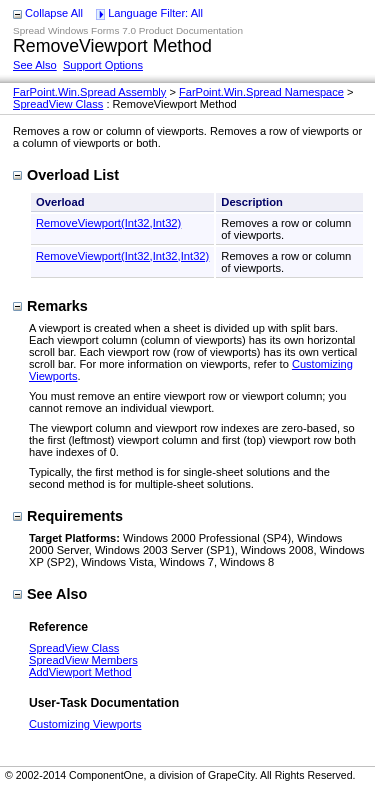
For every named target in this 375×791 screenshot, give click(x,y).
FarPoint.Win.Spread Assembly (89, 92)
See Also (35, 65)
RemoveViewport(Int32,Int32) (108, 223)
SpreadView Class (58, 104)
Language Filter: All (155, 13)
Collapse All (54, 13)
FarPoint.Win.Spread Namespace (261, 92)
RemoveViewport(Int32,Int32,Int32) (122, 256)
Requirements (68, 516)
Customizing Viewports (85, 724)
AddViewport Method (80, 672)
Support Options (103, 65)
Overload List (66, 175)
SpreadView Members (83, 660)
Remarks (50, 306)
